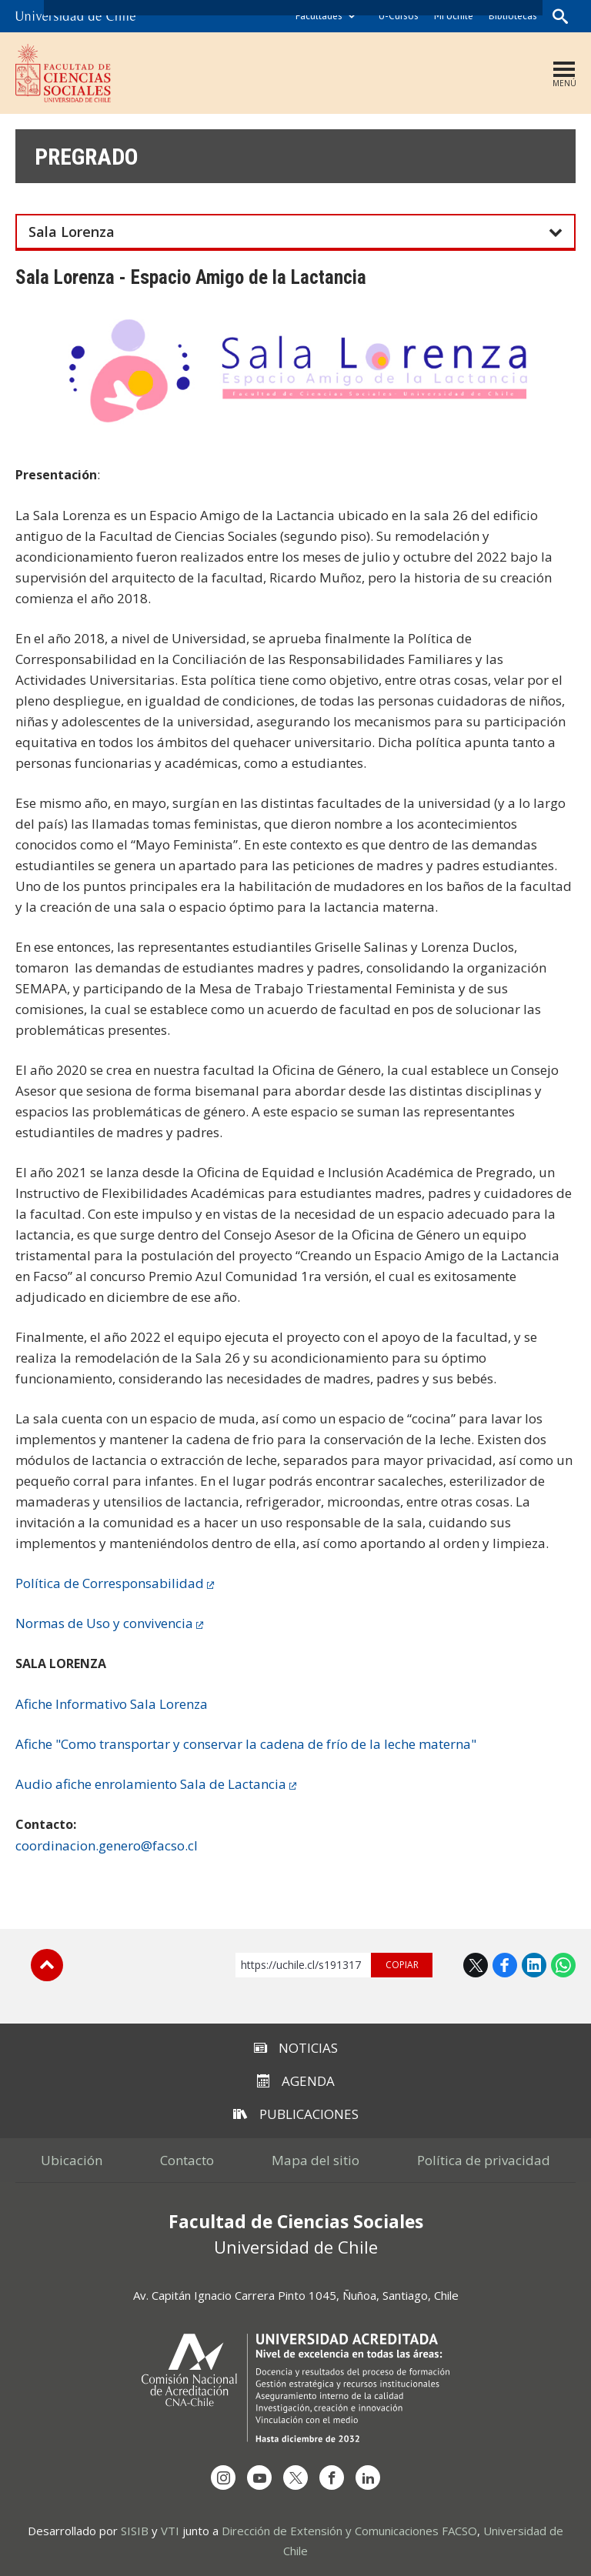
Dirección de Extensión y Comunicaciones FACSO (349, 2530)
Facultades (319, 15)
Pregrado (87, 156)
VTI (170, 2530)
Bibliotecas (513, 15)
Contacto (187, 2160)
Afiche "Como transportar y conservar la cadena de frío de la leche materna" (245, 1744)
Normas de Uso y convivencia (104, 1623)
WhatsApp (563, 1965)
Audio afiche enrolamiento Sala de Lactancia (150, 1784)
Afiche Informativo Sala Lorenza (111, 1704)
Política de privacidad (483, 2160)
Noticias (296, 2048)
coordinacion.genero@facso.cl (106, 1845)
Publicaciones (296, 2114)
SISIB (135, 2530)
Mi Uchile (453, 15)
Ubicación (71, 2160)
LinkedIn (534, 1965)
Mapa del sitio (315, 2160)
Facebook (505, 1965)
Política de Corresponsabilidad (109, 1583)
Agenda (296, 2081)
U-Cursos (399, 15)
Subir (47, 1965)
